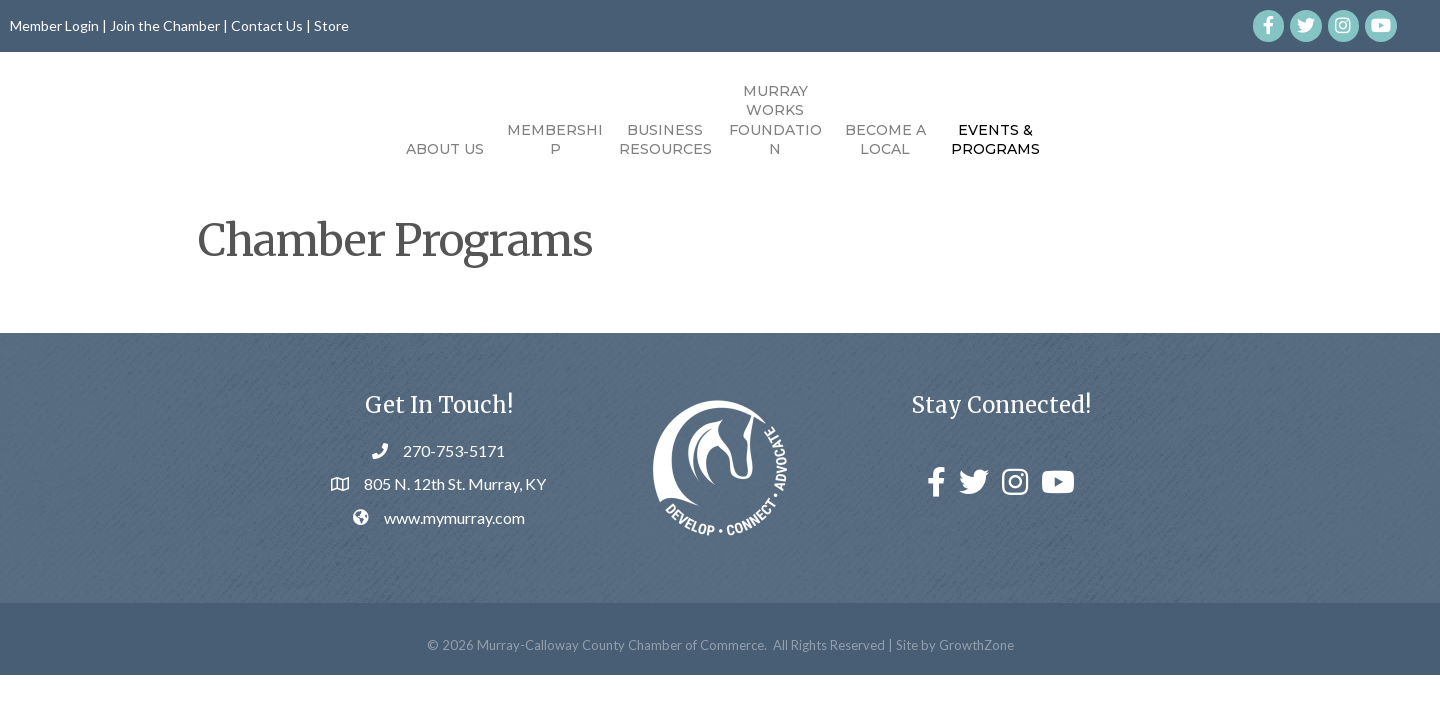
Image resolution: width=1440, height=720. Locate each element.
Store (331, 25)
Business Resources (551, 140)
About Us (331, 149)
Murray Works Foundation (889, 120)
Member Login (54, 25)
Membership (441, 140)
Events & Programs (1109, 140)
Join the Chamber (165, 25)
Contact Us (267, 25)
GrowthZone (976, 685)
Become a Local (999, 140)
